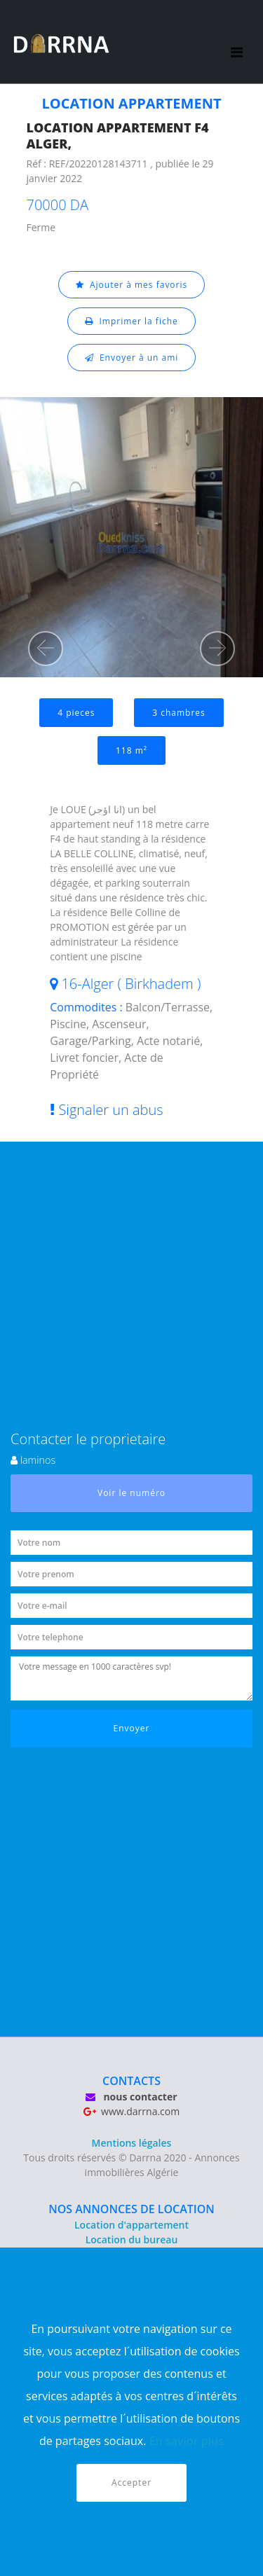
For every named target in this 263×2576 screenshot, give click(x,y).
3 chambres (178, 713)
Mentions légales (132, 2142)
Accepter (131, 2482)
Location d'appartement (131, 2224)
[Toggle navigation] (237, 42)
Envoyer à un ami (132, 357)
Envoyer (132, 1728)
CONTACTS (131, 2081)
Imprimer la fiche (131, 321)
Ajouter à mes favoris (132, 285)
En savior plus (186, 2441)
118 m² (131, 750)
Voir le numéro (131, 1493)
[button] (45, 648)
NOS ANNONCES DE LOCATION (131, 2209)
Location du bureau (132, 2239)
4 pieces (76, 713)
